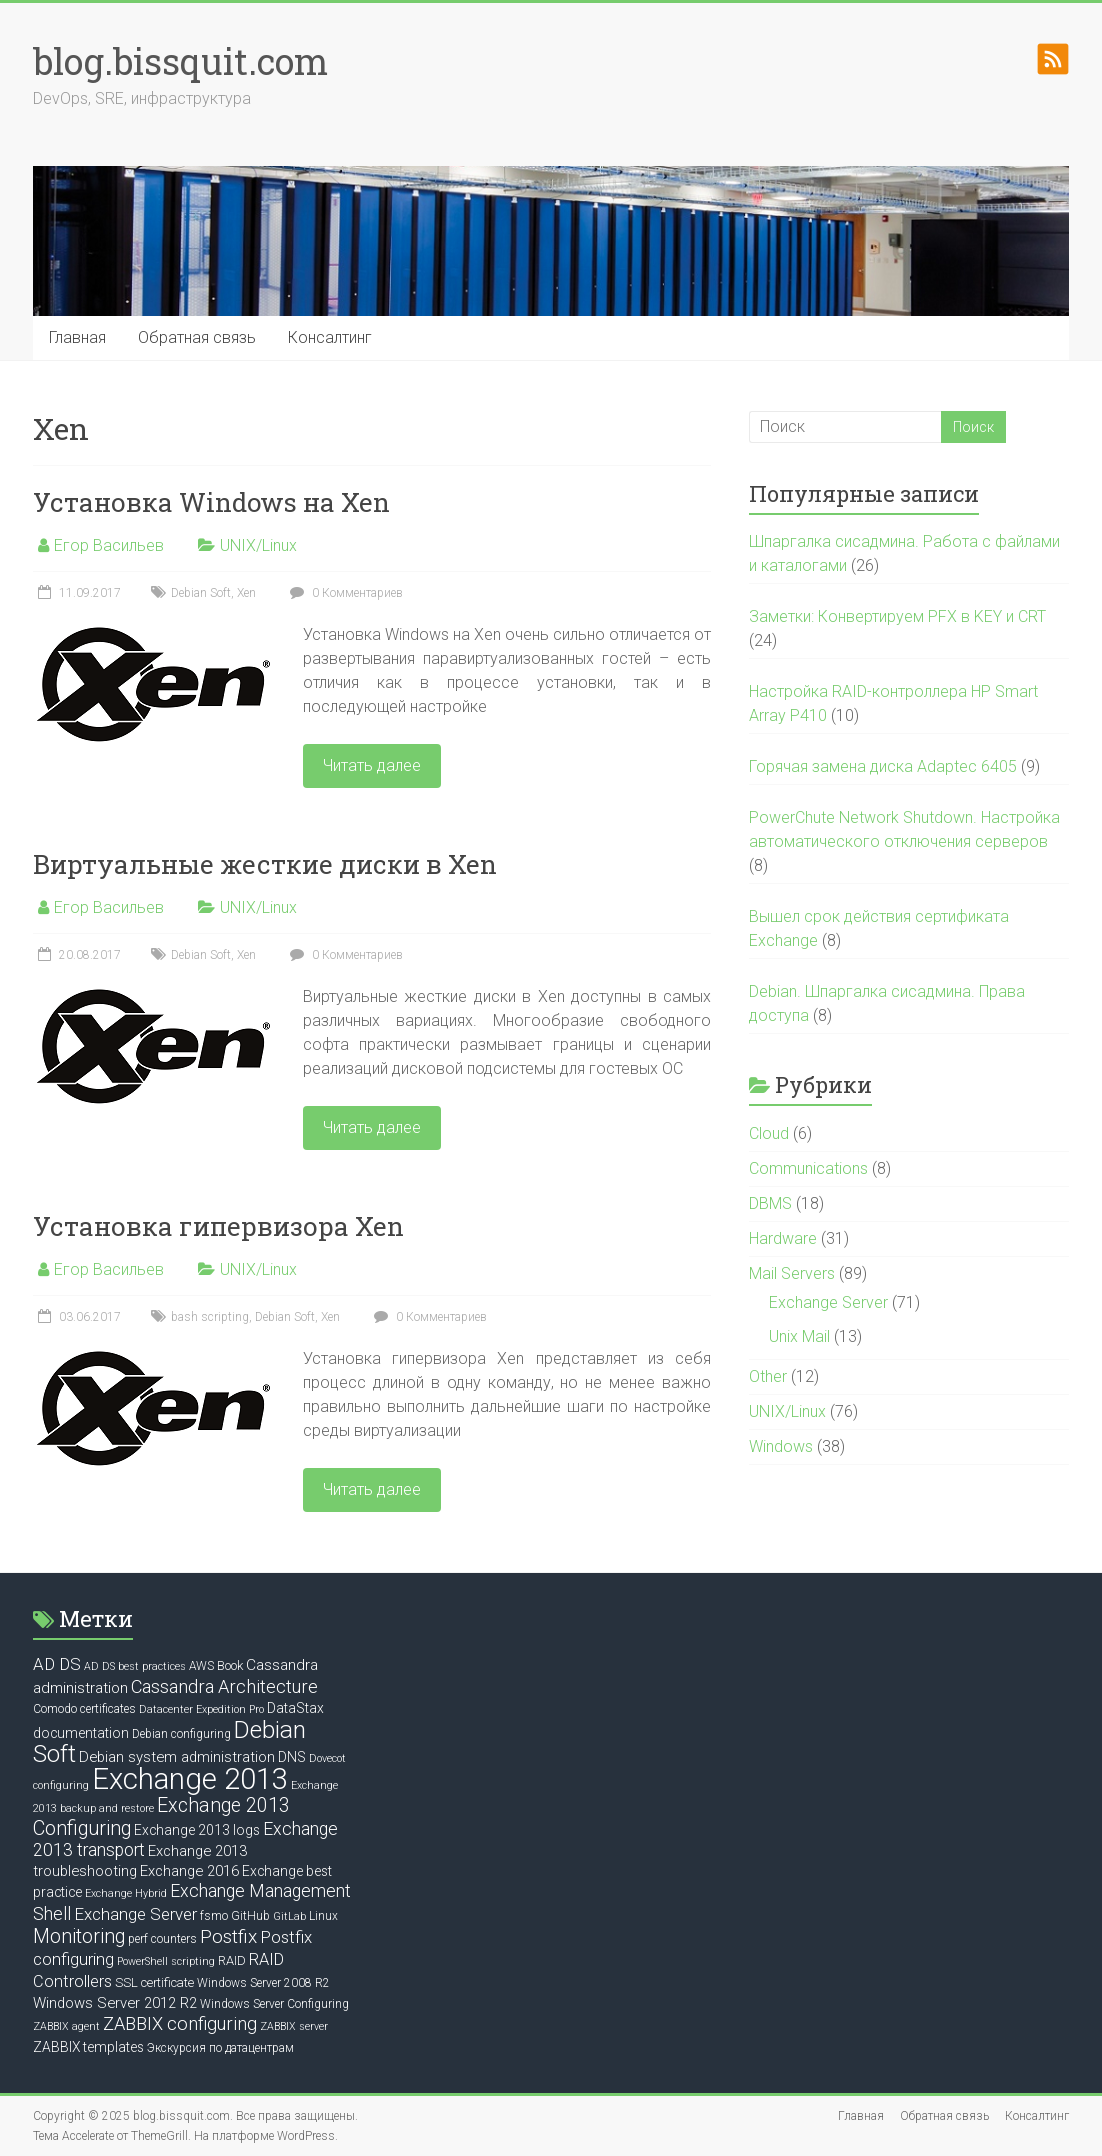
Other (768, 1376)
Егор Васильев (109, 545)
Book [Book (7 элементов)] (230, 1665)
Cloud (769, 1133)
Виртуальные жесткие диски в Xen (265, 864)
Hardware (783, 1238)
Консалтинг (330, 337)
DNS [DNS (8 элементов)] (292, 1757)
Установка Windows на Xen (211, 502)
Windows (781, 1446)
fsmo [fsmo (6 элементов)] (214, 1916)
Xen (246, 593)
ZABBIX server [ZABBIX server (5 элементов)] (294, 2026)
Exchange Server (828, 1302)
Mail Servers (792, 1273)
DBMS (770, 1203)
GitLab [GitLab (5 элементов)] (289, 1916)
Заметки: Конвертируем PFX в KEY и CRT (897, 616)
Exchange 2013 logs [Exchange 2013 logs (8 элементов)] (197, 1830)
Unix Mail (799, 1336)
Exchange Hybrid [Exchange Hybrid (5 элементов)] (126, 1893)
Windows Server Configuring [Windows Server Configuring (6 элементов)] (274, 2004)
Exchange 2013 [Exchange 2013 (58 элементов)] (190, 1779)
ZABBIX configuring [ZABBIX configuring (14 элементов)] (180, 2023)
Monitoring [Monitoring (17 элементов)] (79, 1936)
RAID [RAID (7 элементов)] (232, 1960)
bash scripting (210, 1317)
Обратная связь (197, 337)
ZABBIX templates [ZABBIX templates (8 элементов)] (88, 2047)
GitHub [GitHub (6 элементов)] (250, 1916)
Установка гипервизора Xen (218, 1226)
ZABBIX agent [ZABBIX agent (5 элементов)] (66, 2026)
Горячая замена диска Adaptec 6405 (883, 766)
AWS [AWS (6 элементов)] (201, 1666)
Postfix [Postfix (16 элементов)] (228, 1936)
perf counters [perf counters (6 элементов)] (162, 1939)
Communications (808, 1168)
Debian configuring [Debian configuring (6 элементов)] (181, 1734)
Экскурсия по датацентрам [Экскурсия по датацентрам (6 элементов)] (220, 2048)
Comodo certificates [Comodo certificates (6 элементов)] (84, 1709)
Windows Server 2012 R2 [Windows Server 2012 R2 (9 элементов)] (115, 2003)
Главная (77, 337)
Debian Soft (201, 593)
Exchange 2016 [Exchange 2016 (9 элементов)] (189, 1871)
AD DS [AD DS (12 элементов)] (57, 1664)
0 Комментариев (344, 593)
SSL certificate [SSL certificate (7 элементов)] (154, 1982)
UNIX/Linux (258, 545)
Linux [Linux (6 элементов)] (323, 1916)
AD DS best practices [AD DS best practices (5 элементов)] (135, 1666)
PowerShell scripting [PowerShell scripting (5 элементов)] (166, 1961)
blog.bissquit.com (180, 61)
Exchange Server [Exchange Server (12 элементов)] (135, 1914)
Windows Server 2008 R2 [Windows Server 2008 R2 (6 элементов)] (263, 1983)
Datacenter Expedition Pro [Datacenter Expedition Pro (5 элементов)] (201, 1709)
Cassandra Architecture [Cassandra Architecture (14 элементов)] (224, 1686)
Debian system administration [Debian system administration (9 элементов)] (177, 1757)
